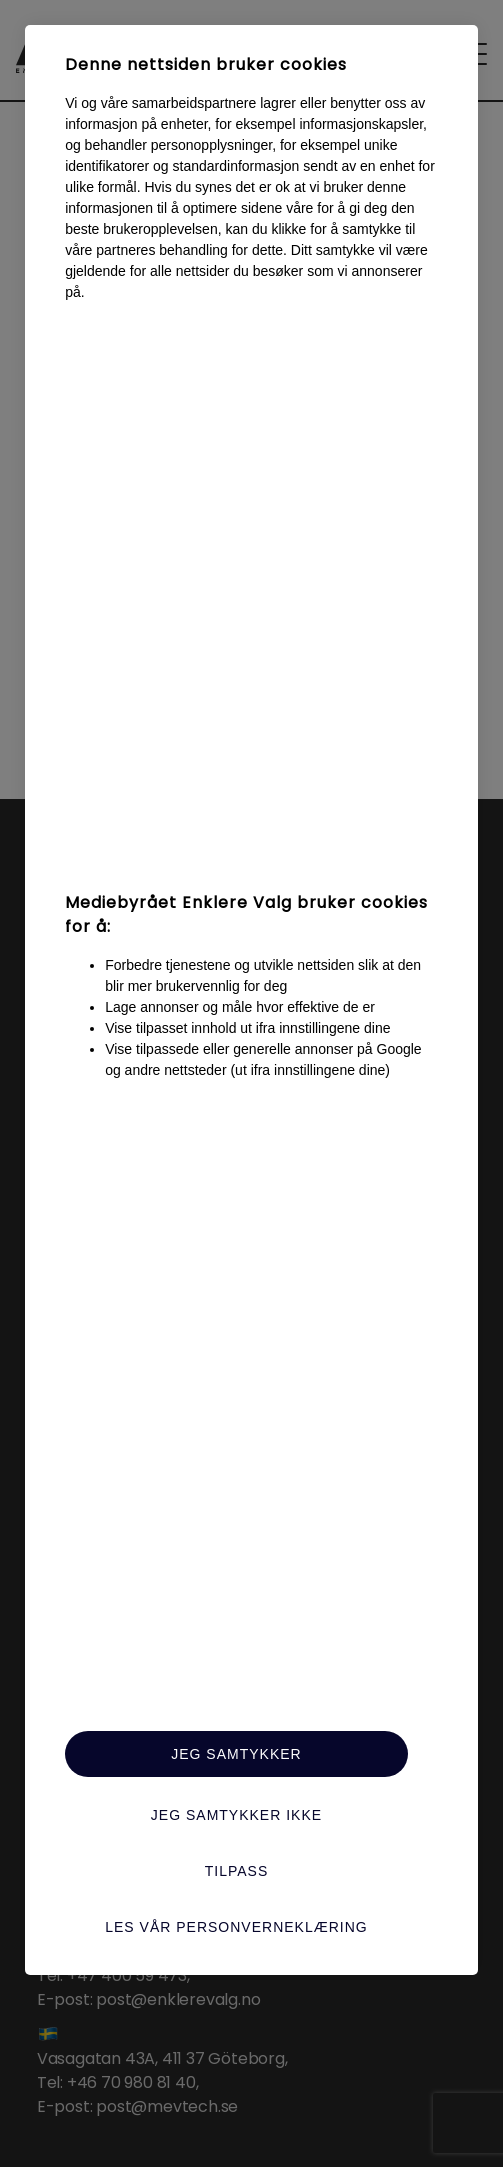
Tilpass (237, 1871)
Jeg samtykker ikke (236, 1815)
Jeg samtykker (236, 1754)
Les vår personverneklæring (236, 1927)
